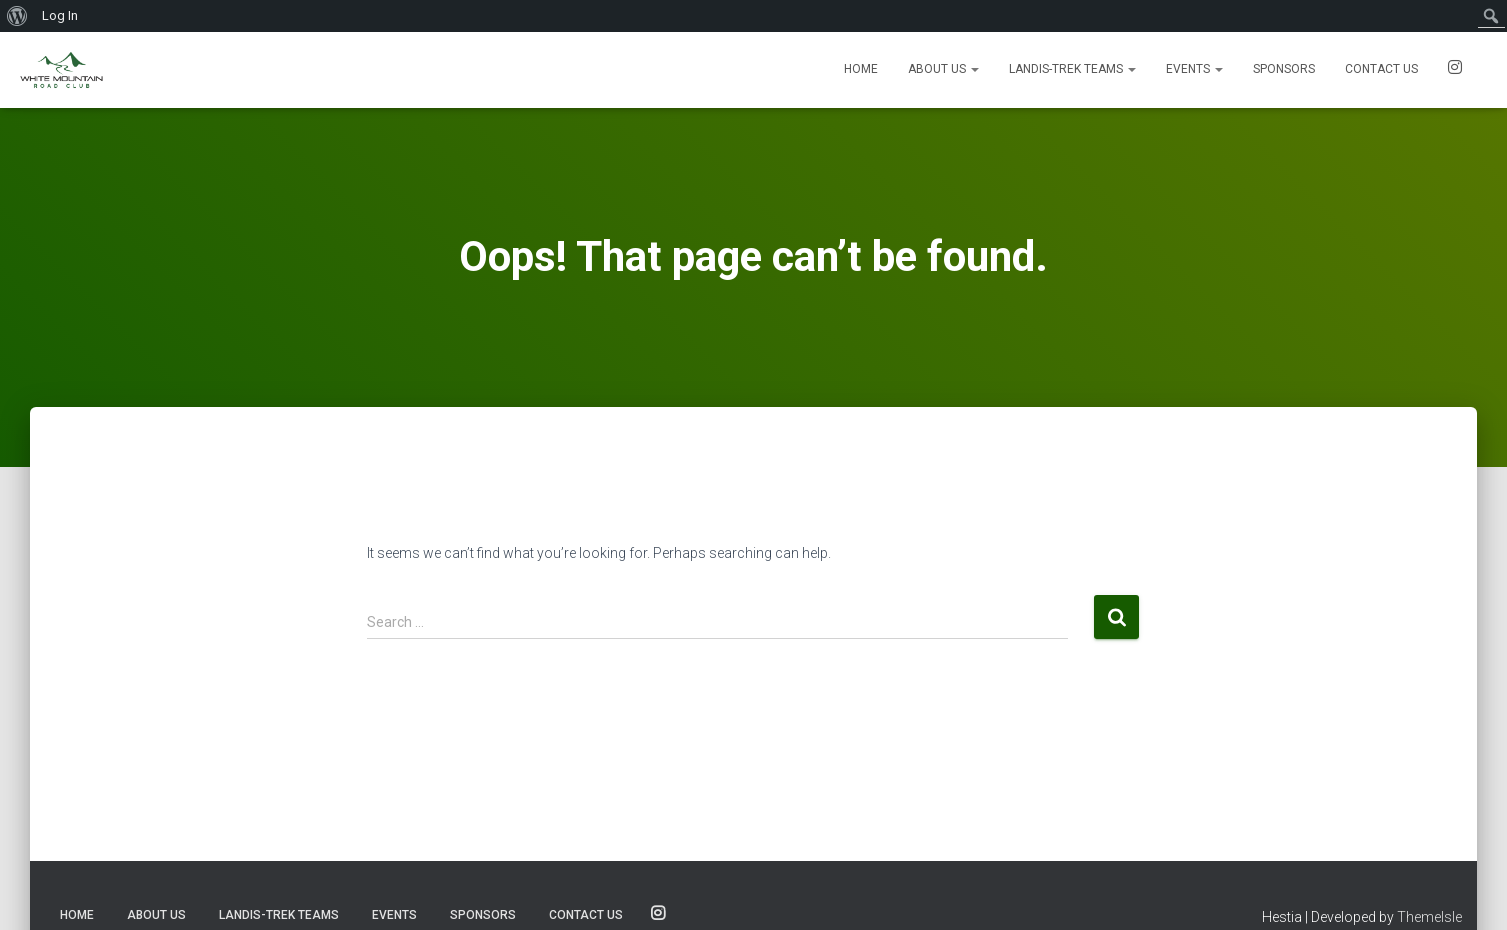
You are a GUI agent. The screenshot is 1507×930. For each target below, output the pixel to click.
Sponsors (1284, 69)
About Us (943, 69)
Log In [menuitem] (60, 15)
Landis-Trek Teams (1072, 69)
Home (861, 69)
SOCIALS (1455, 70)
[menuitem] (17, 16)
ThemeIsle (1429, 917)
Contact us (1381, 69)
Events (1194, 69)
